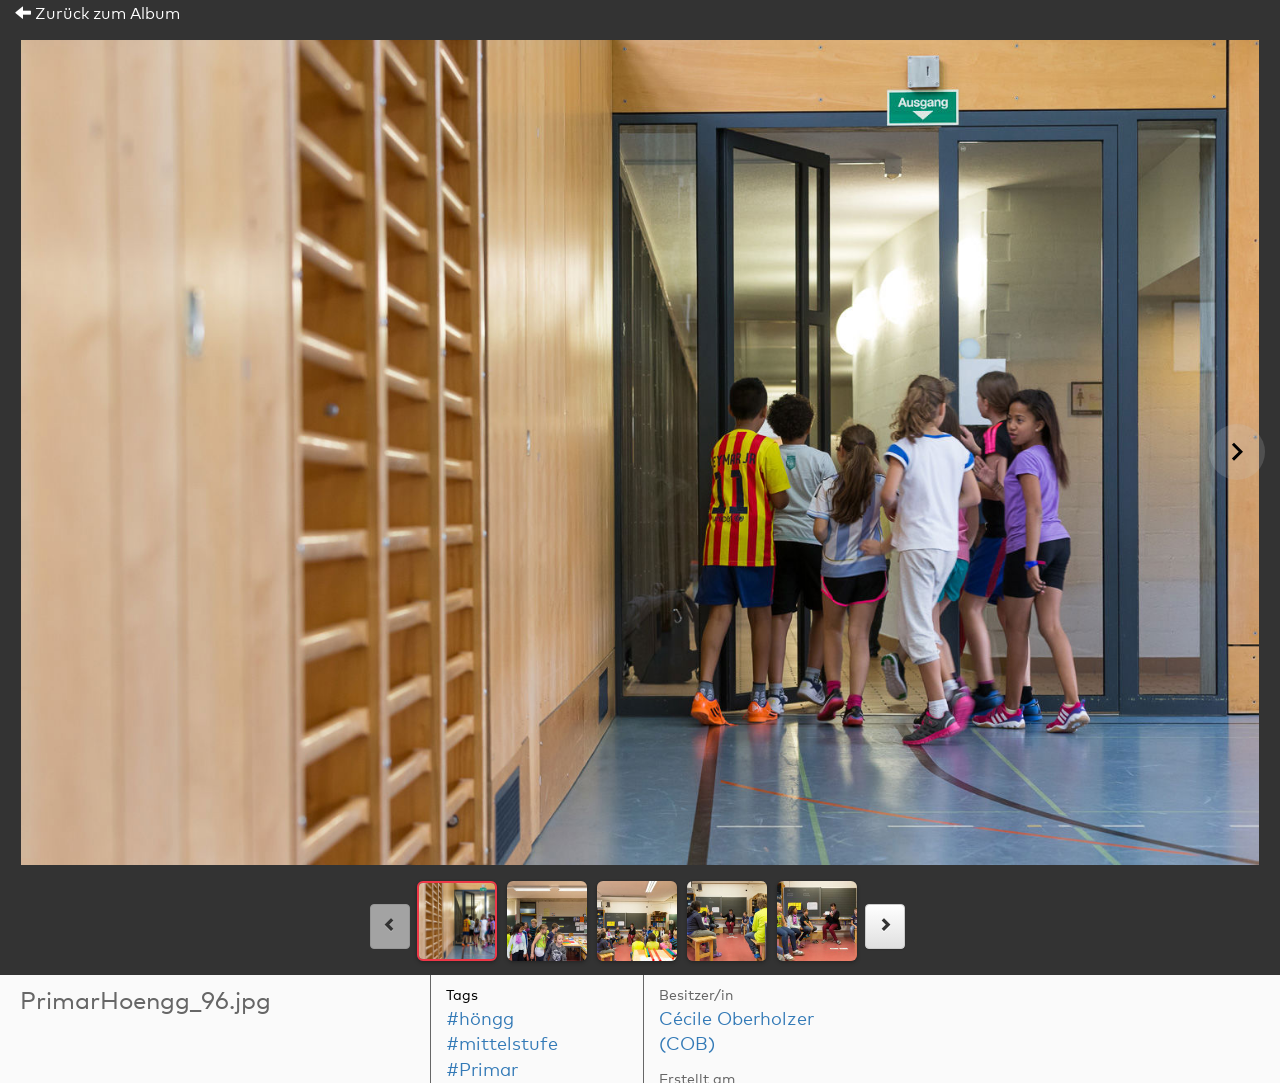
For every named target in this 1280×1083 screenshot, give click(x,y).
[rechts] (885, 926)
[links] (390, 926)
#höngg (480, 1020)
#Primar (482, 1071)
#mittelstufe (502, 1045)
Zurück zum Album (97, 14)
